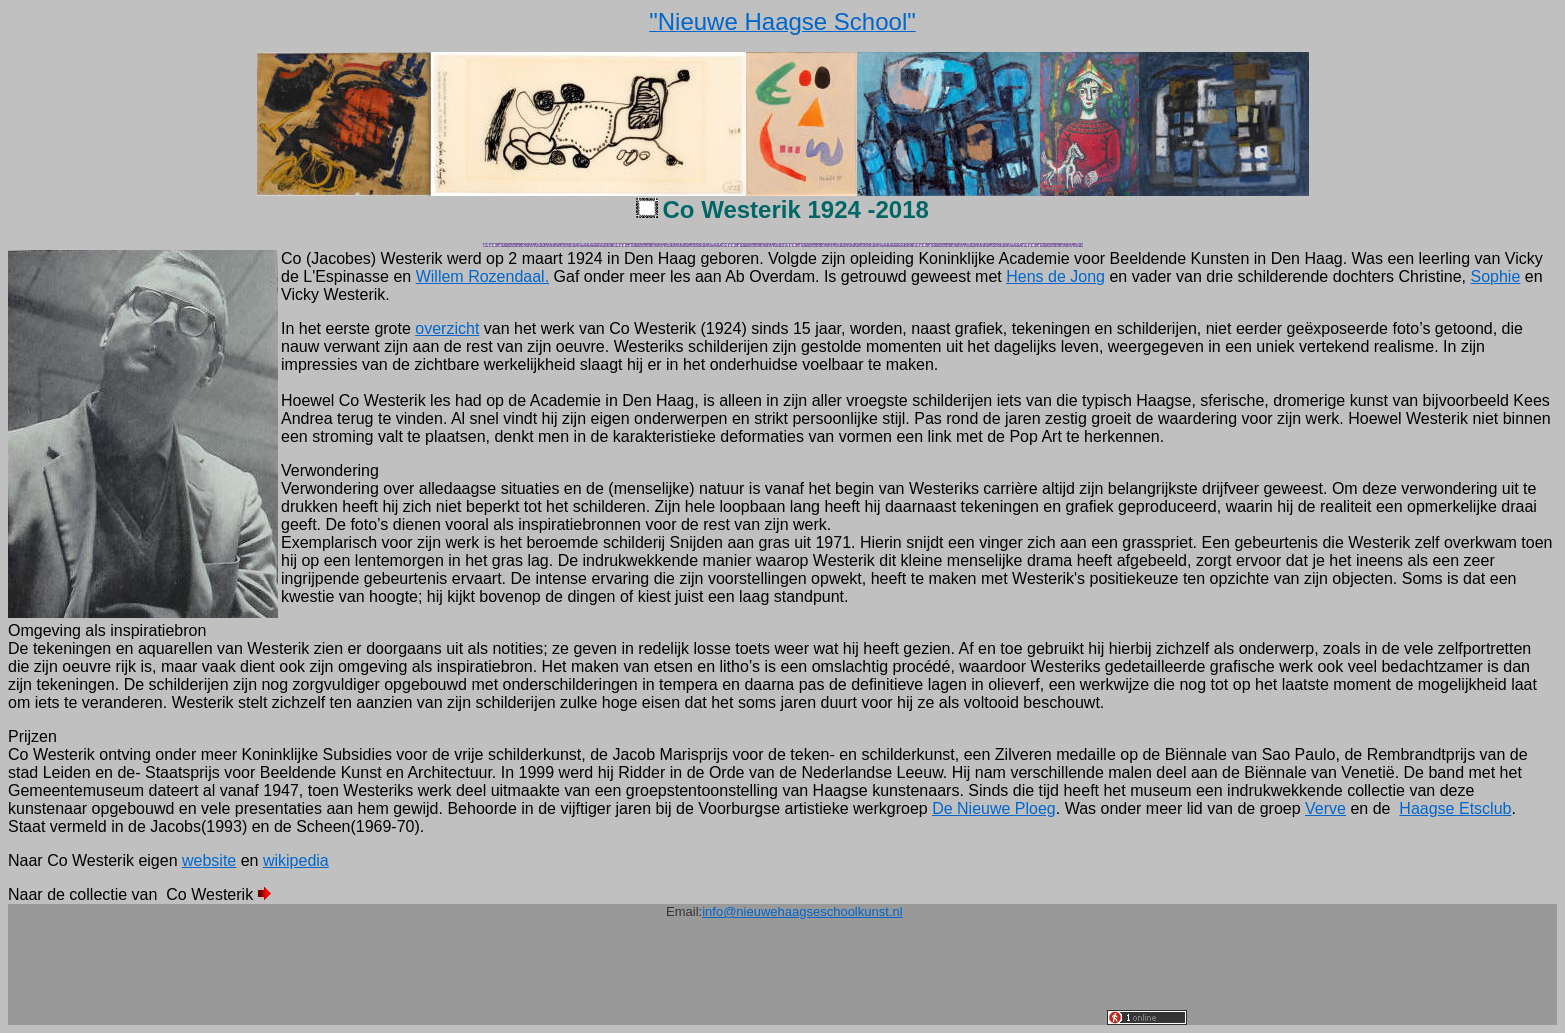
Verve (1325, 808)
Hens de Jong (1055, 276)
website (209, 860)
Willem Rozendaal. (482, 276)
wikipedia (296, 860)
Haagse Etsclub (1455, 808)
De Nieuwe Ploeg (994, 808)
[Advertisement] (743, 980)
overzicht (447, 328)
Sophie (1495, 276)
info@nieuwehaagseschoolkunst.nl (802, 911)
